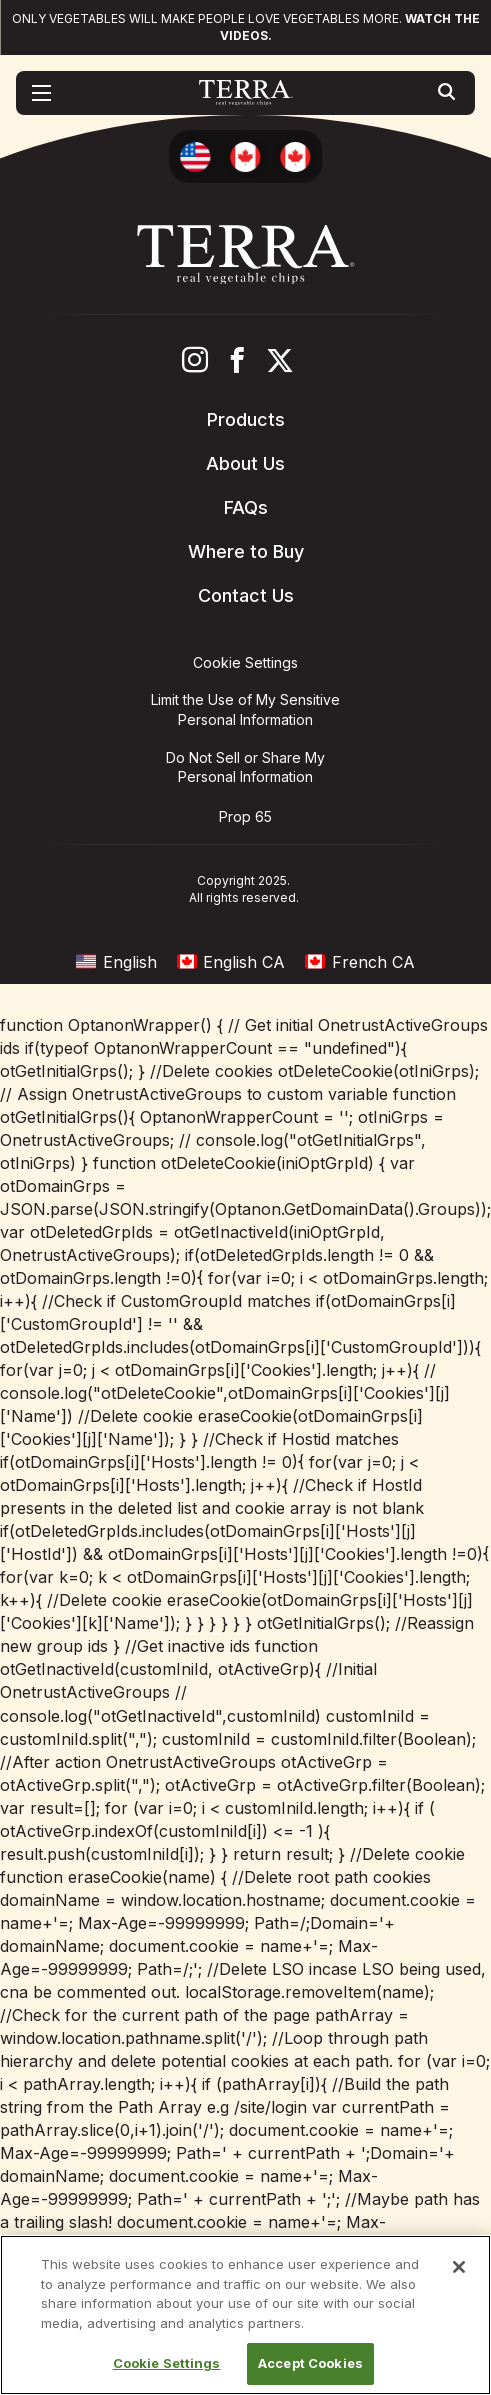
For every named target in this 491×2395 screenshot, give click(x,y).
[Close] (459, 2267)
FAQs (246, 507)
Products (246, 419)
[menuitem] (116, 961)
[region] (245, 2315)
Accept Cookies (310, 2363)
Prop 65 (245, 816)
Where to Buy (246, 551)
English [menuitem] (130, 962)
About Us (245, 463)
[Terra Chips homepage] (245, 93)
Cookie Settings (167, 2363)
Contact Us (246, 595)
